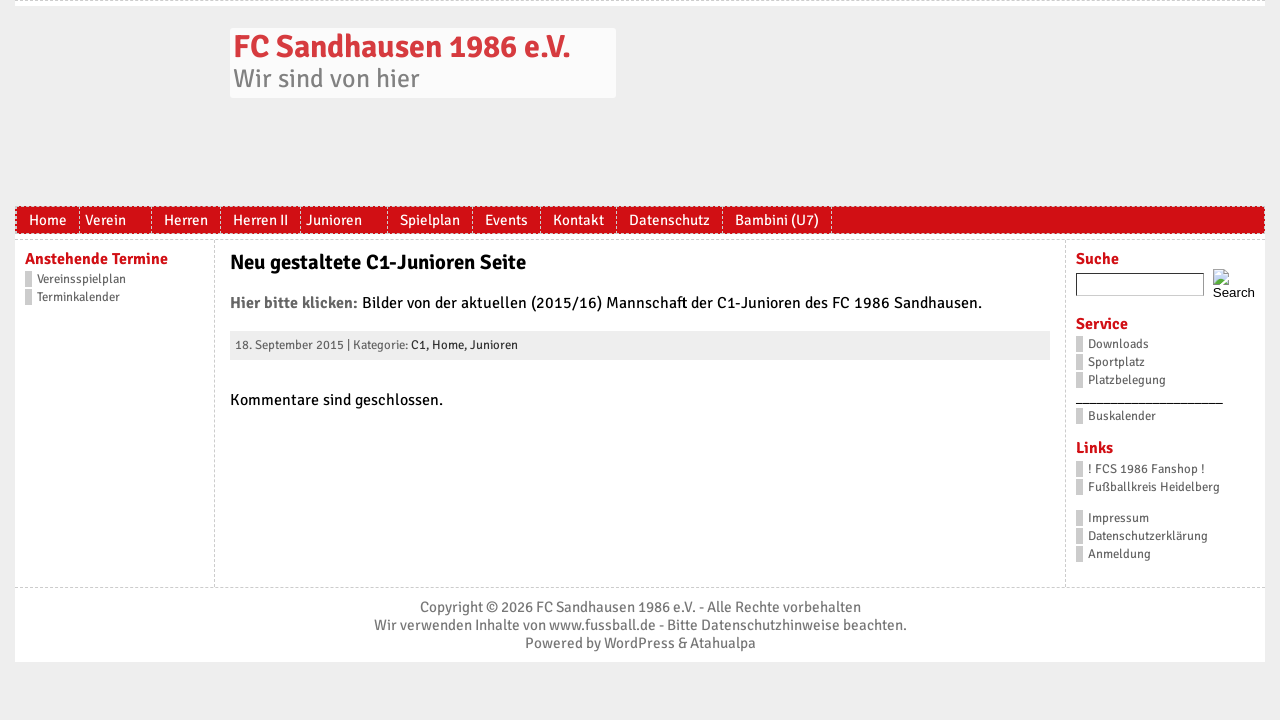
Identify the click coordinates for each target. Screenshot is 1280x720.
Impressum (1118, 518)
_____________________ (1149, 398)
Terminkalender (78, 297)
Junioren (494, 345)
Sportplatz (1116, 362)
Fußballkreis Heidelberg (1154, 487)
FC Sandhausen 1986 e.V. (402, 46)
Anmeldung (1119, 554)
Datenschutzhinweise (770, 625)
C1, (421, 345)
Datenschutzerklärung (1148, 536)
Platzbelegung (1127, 380)
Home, (451, 345)
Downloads (1118, 344)
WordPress (639, 643)
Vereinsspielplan (81, 279)
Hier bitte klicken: (294, 303)
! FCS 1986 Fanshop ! (1146, 469)
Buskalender (1122, 416)
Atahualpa (723, 643)
